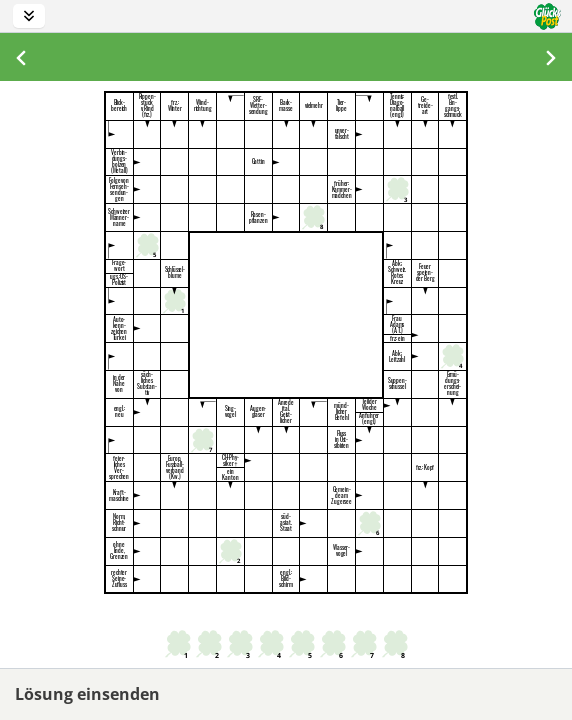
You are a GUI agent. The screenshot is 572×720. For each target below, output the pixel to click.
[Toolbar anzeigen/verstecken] (29, 16)
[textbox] (230, 106)
